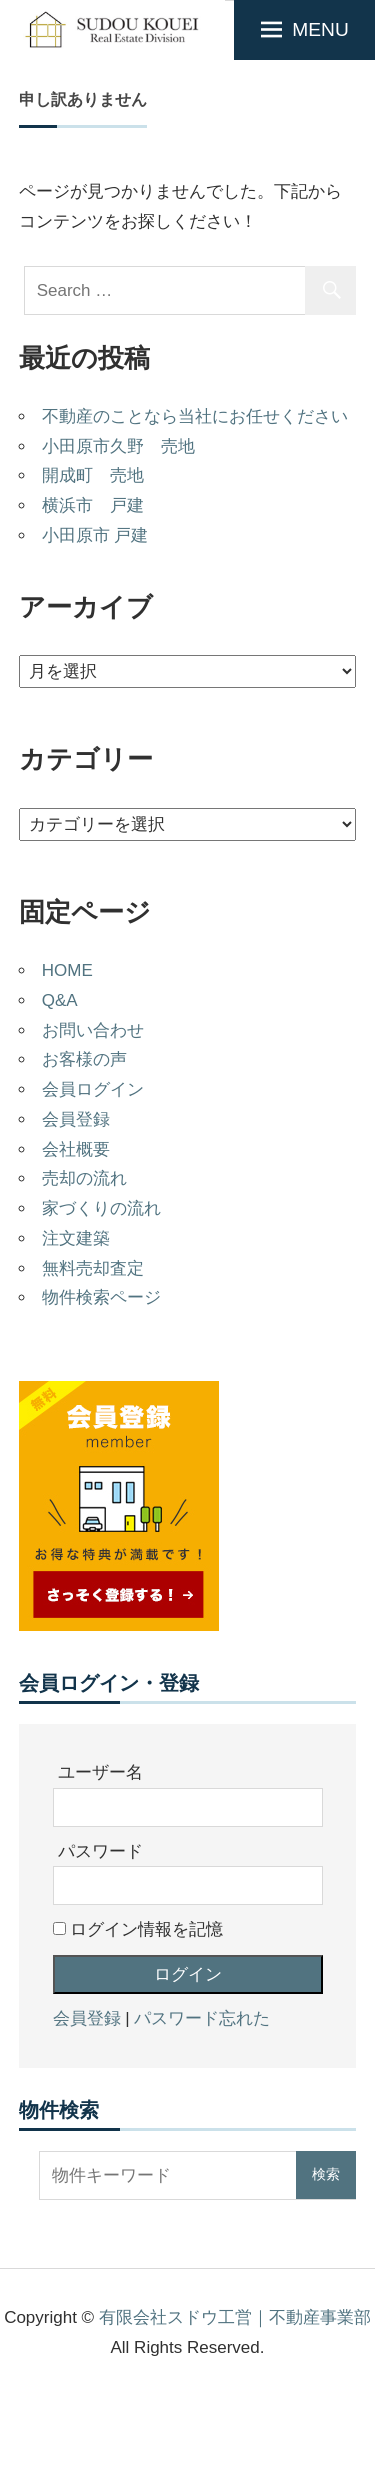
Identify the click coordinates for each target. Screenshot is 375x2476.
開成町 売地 (93, 475)
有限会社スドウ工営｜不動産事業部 (235, 2317)
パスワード (100, 1851)
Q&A (60, 1000)
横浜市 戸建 (93, 505)
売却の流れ (84, 1178)
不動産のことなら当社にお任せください (195, 416)
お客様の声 (84, 1059)
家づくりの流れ (101, 1208)
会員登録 (76, 1119)
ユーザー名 (100, 1772)
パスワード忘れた (202, 2018)
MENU (320, 29)
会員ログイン (93, 1089)
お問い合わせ (93, 1030)
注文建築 (76, 1238)
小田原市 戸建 (95, 535)
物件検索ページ (101, 1297)
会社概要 (76, 1149)
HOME (67, 970)
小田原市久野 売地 (118, 446)
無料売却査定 (93, 1268)
